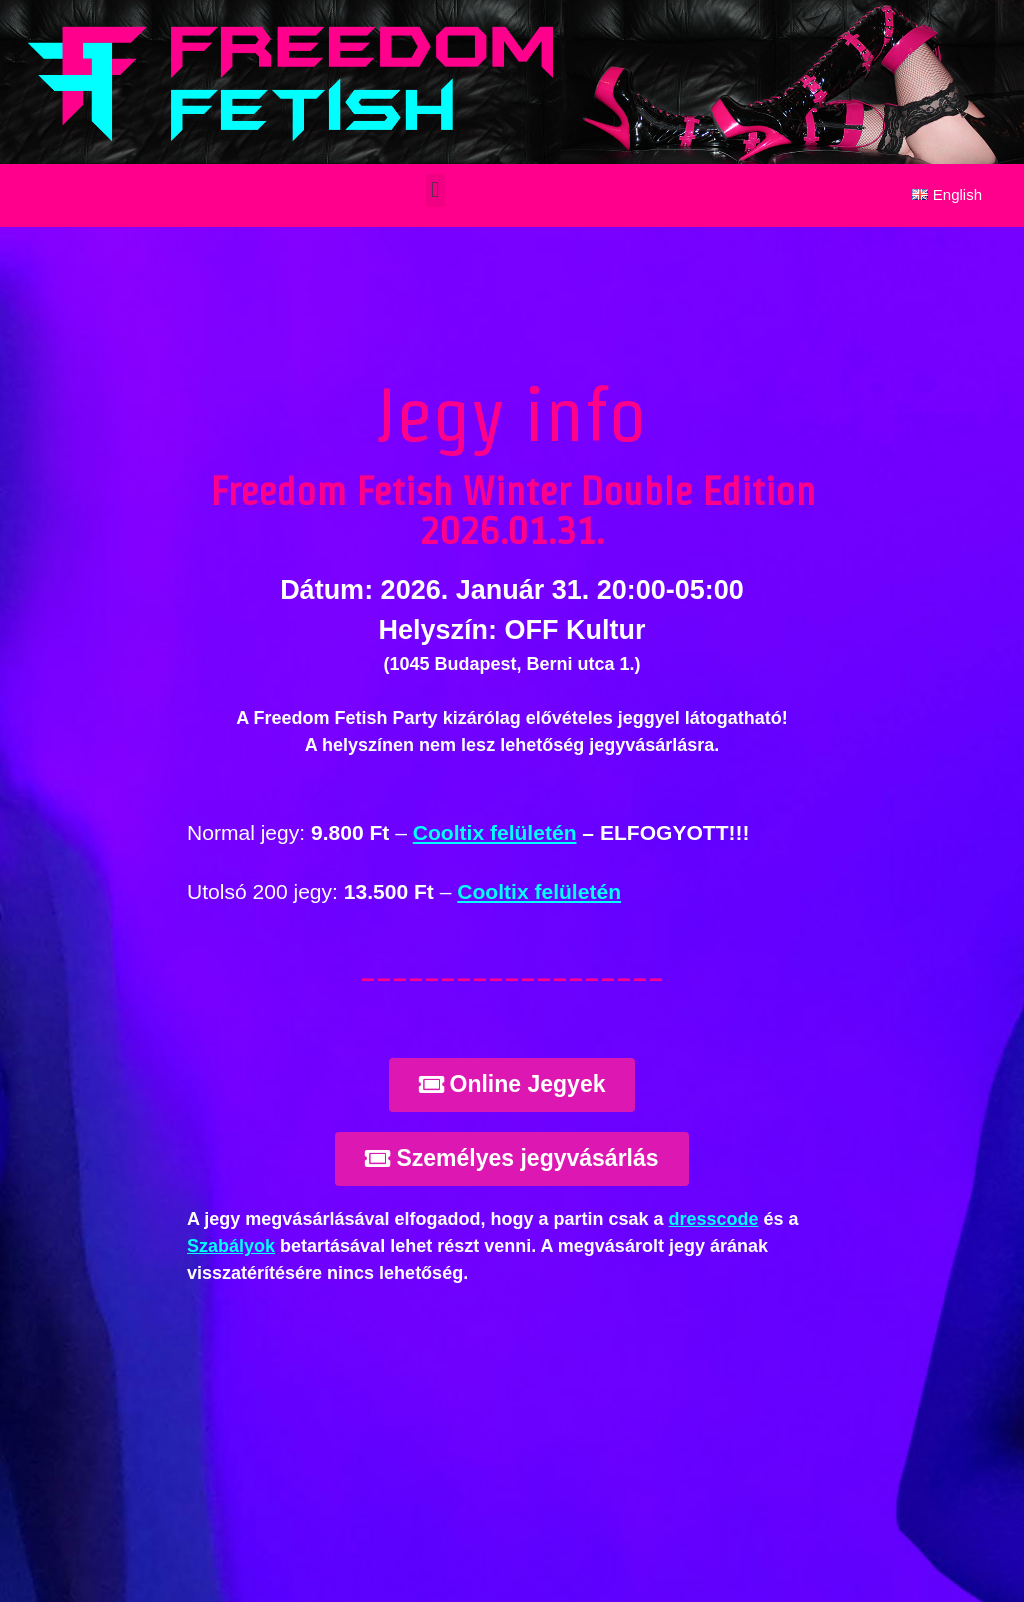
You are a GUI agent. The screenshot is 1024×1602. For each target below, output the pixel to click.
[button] (435, 190)
